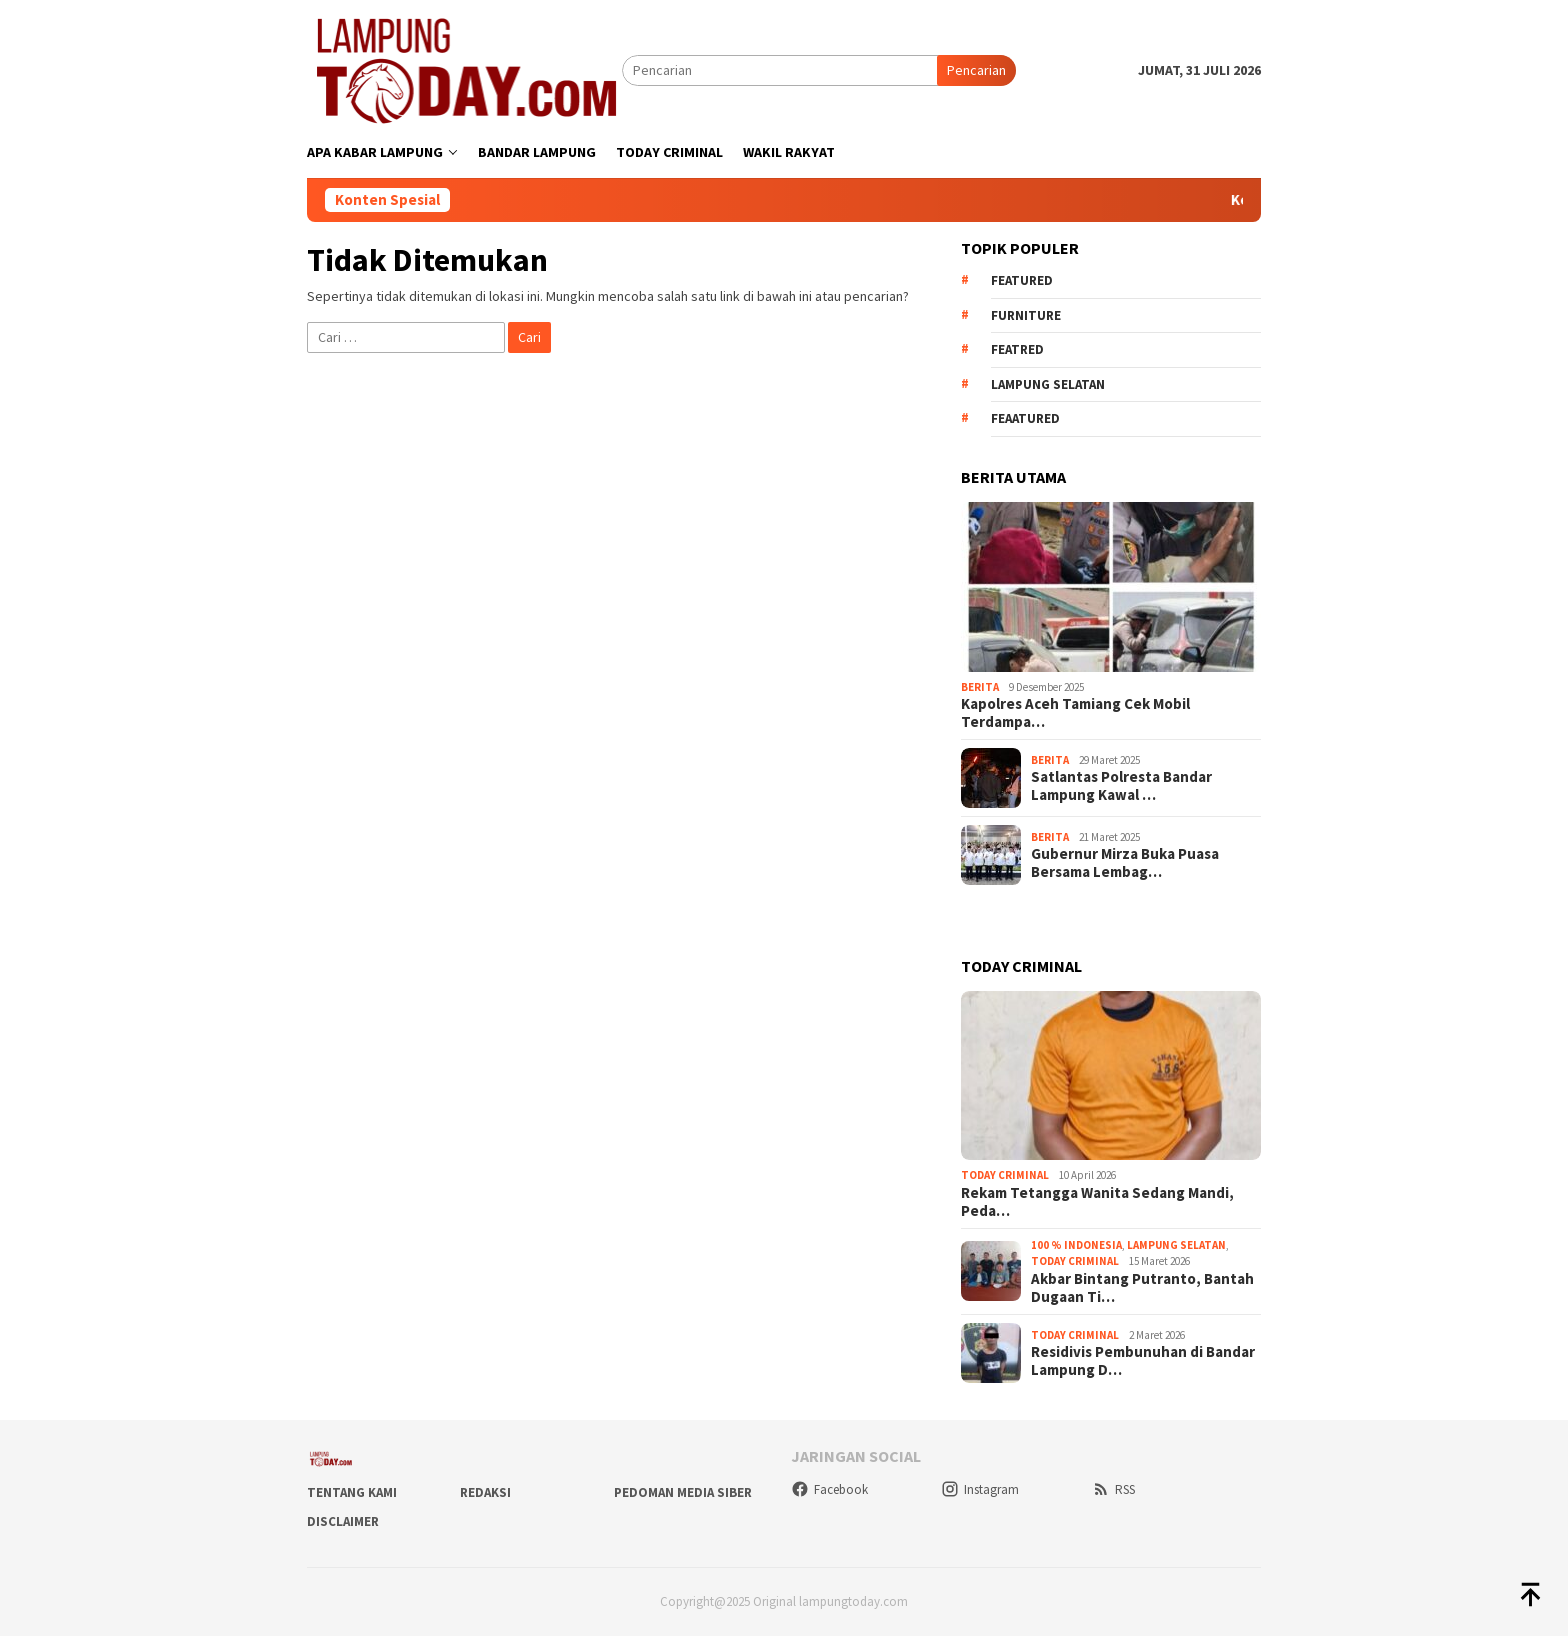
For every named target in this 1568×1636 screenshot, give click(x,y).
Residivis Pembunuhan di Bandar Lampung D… (1143, 1361)
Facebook (829, 1489)
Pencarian (976, 70)
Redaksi (485, 1492)
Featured (1022, 280)
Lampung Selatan (1048, 384)
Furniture (1026, 315)
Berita (980, 687)
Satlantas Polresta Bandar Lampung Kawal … (1121, 786)
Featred (1017, 349)
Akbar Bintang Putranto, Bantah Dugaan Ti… (1142, 1288)
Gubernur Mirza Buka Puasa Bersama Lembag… (1125, 863)
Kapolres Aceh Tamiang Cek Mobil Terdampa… (1075, 713)
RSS (1113, 1489)
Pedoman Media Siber (683, 1492)
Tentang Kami (352, 1492)
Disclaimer (343, 1521)
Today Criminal (1005, 1175)
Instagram (980, 1489)
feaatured (1025, 418)
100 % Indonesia (1076, 1245)
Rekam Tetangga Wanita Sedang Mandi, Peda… (1097, 1202)
